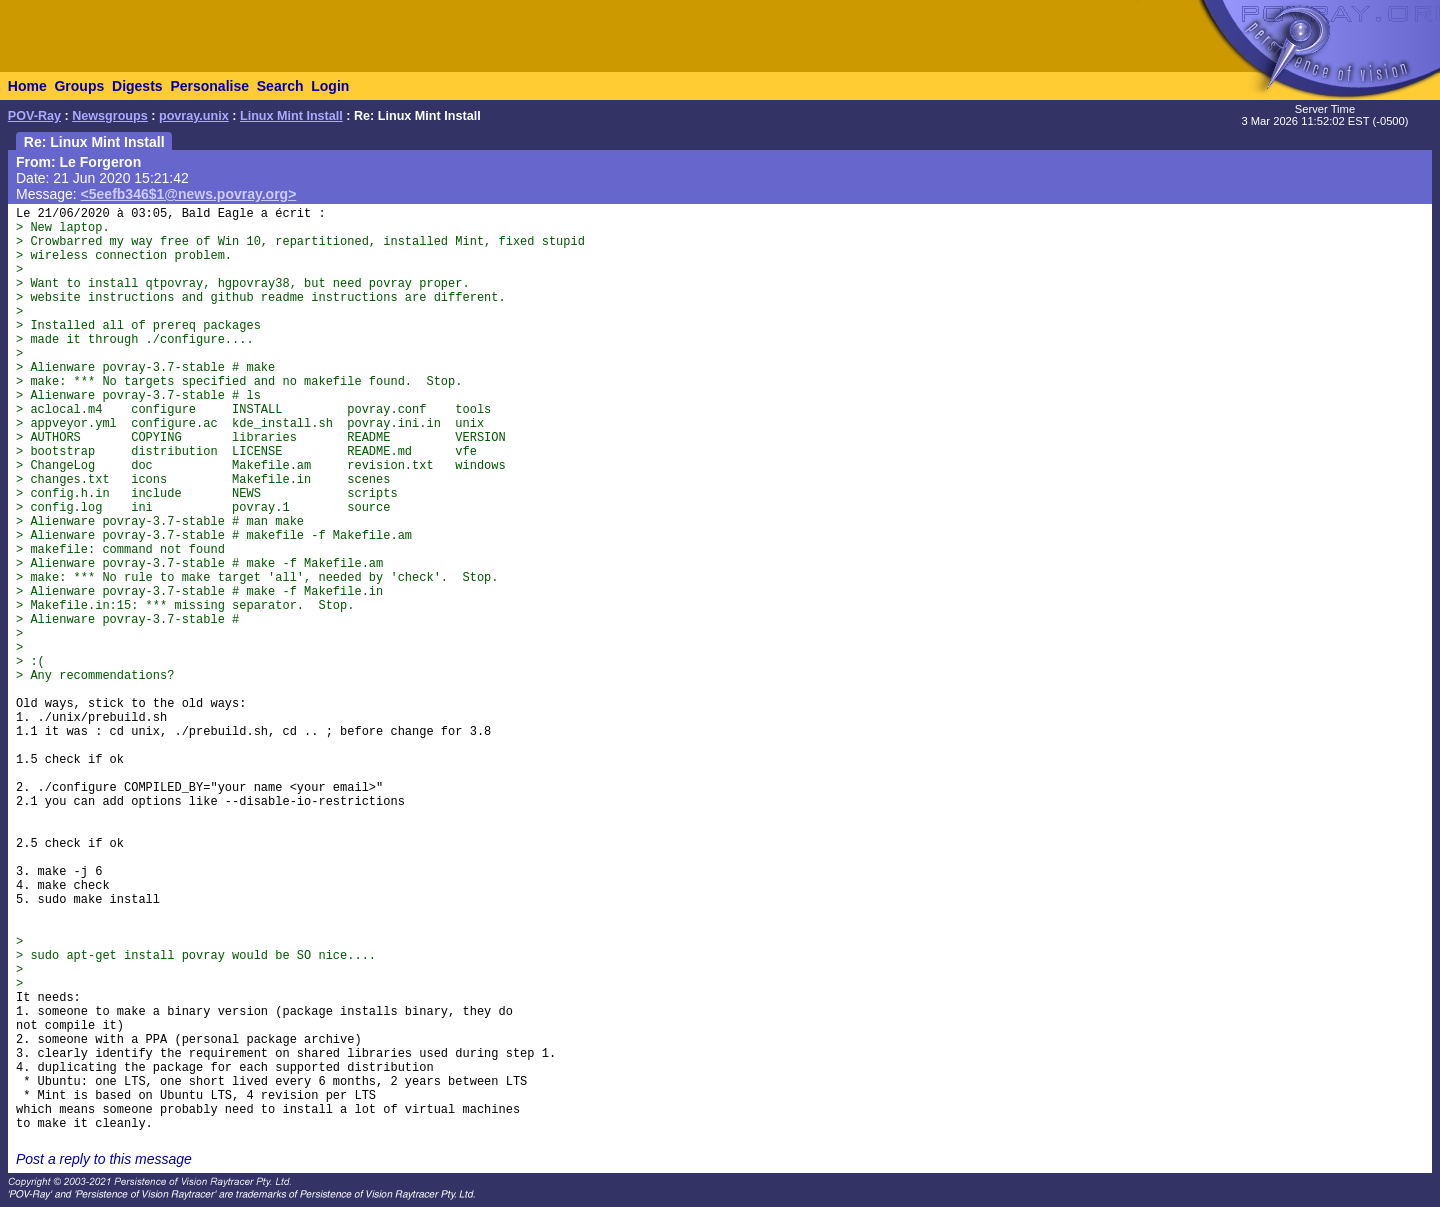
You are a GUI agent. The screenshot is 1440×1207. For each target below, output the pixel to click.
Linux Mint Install (291, 116)
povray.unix (194, 116)
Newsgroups (110, 116)
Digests (137, 86)
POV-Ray (34, 116)
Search (280, 86)
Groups (79, 86)
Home (27, 86)
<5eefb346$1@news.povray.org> (189, 194)
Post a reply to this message (104, 1159)
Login (330, 86)
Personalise (209, 86)
